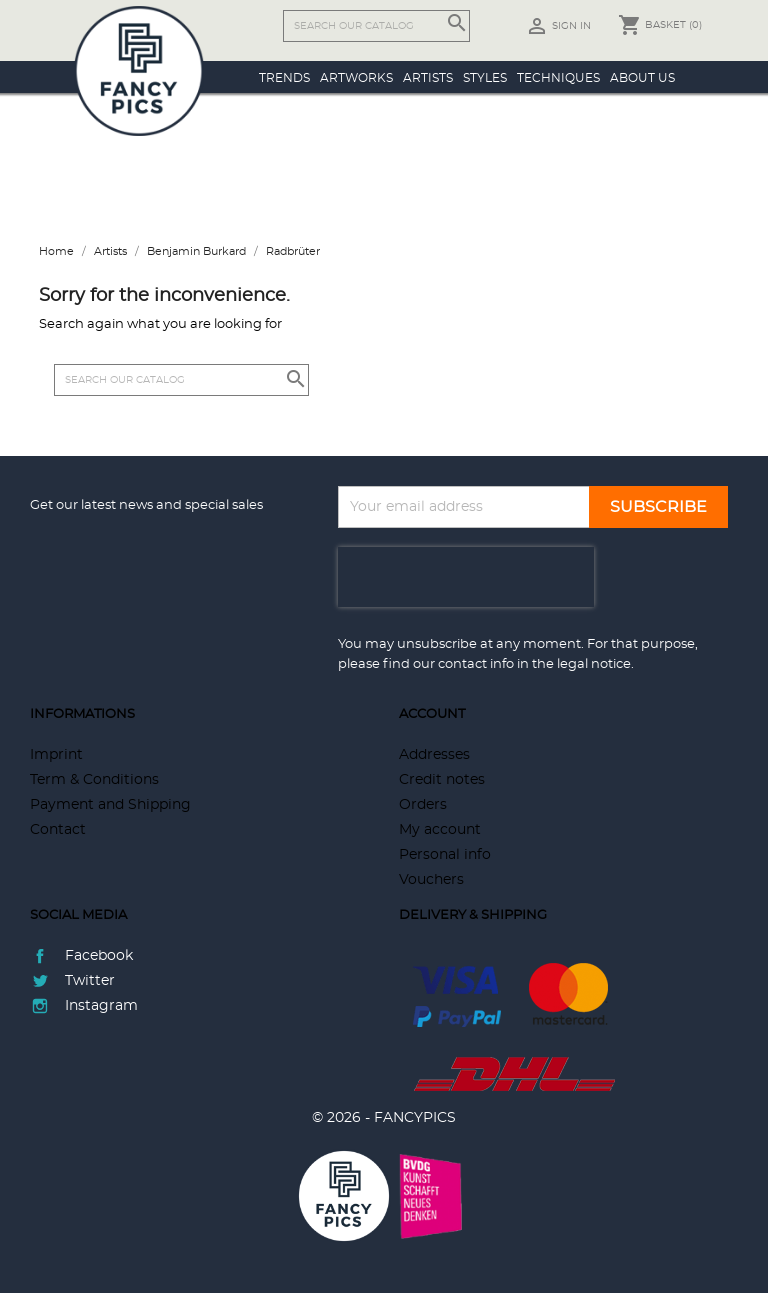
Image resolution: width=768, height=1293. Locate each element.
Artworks (356, 78)
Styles (485, 78)
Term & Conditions (94, 780)
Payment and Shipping (110, 805)
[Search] (376, 26)
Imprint (56, 755)
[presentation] (466, 577)
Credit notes (442, 780)
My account (440, 830)
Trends (284, 78)
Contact (58, 830)
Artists (428, 78)
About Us (642, 78)
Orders (423, 805)
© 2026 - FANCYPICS (384, 1118)
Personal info (445, 855)
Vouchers (431, 880)
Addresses (434, 755)
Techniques (558, 78)
